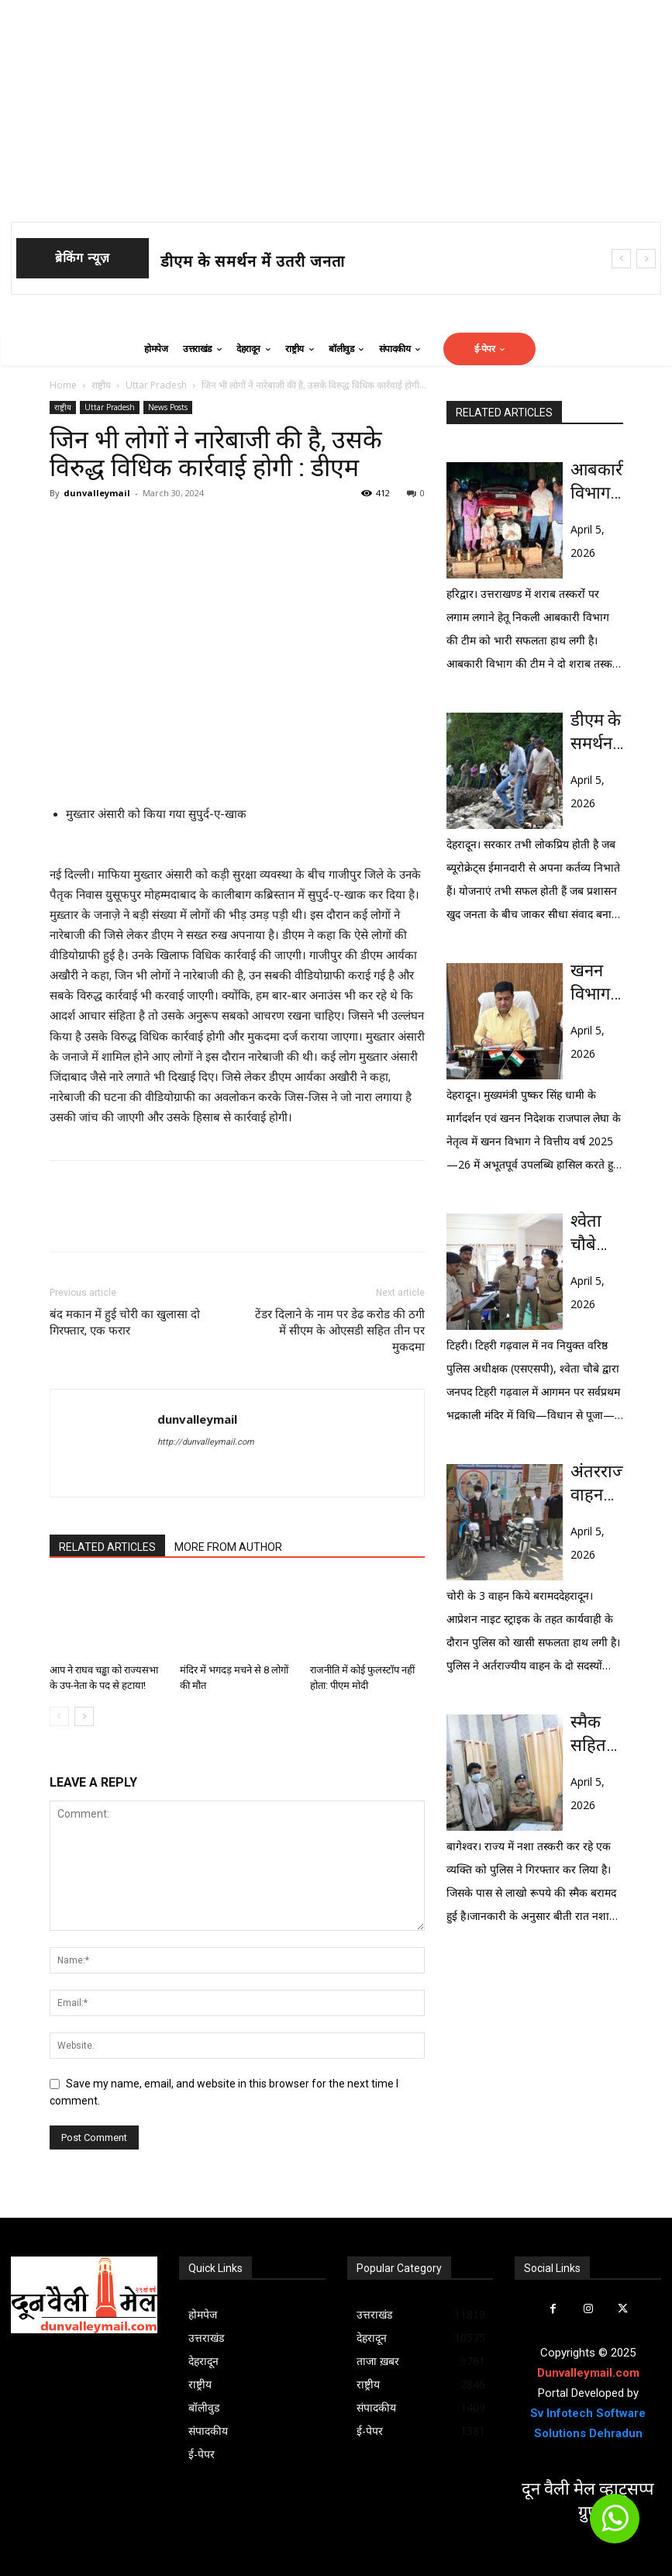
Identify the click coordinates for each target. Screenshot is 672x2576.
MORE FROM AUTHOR (228, 1547)
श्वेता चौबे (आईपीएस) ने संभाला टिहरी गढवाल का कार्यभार (596, 1233)
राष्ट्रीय (101, 385)
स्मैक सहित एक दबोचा (590, 1734)
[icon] (614, 2525)
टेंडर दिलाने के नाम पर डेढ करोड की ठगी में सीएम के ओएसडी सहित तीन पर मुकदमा (340, 1330)
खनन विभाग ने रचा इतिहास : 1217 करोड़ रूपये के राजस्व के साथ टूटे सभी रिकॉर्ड (596, 983)
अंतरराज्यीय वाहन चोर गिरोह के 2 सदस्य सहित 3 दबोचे (596, 1484)
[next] (646, 258)
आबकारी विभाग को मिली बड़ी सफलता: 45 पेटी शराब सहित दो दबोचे (596, 482)
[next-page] (84, 1716)
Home (63, 385)
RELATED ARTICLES (107, 1547)
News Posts (168, 407)
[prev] (621, 258)
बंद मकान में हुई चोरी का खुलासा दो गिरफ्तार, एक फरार (125, 1322)
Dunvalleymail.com (588, 2373)
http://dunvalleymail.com (205, 1442)
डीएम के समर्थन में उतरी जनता (252, 261)
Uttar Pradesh (156, 385)
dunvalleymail (97, 493)
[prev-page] (59, 1716)
